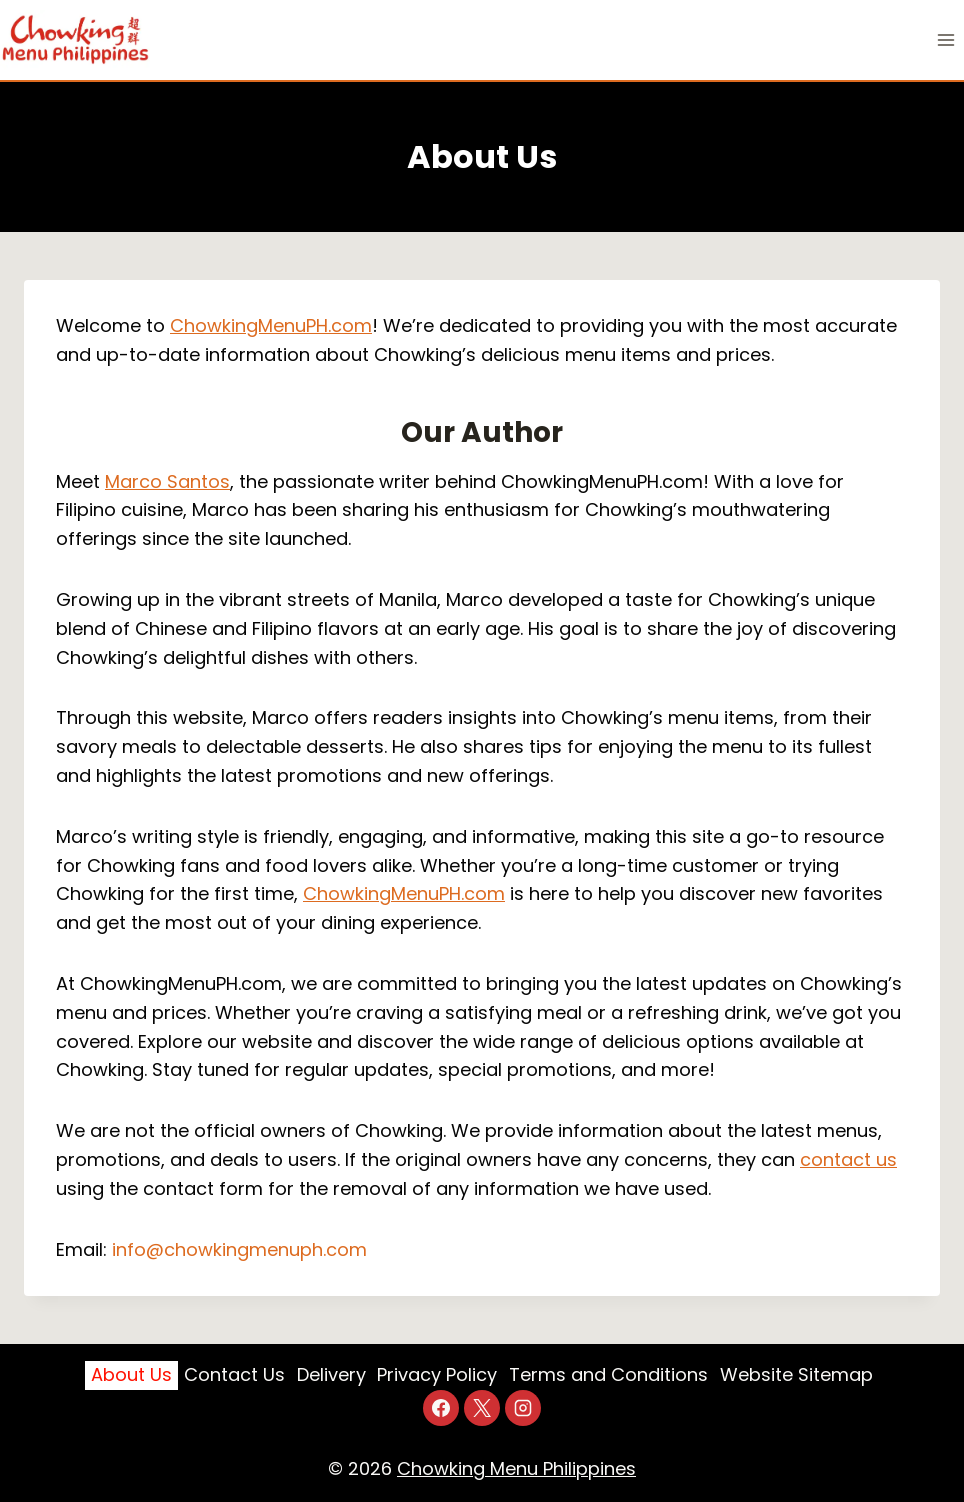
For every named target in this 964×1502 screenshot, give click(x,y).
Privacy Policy (437, 1374)
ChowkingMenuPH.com (271, 325)
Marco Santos (167, 481)
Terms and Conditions (608, 1374)
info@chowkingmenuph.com (239, 1249)
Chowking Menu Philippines (516, 1468)
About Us (131, 1374)
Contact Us (234, 1374)
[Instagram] (523, 1408)
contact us (848, 1159)
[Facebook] (441, 1408)
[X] (482, 1408)
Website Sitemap (796, 1374)
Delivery (331, 1374)
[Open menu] (945, 39)
